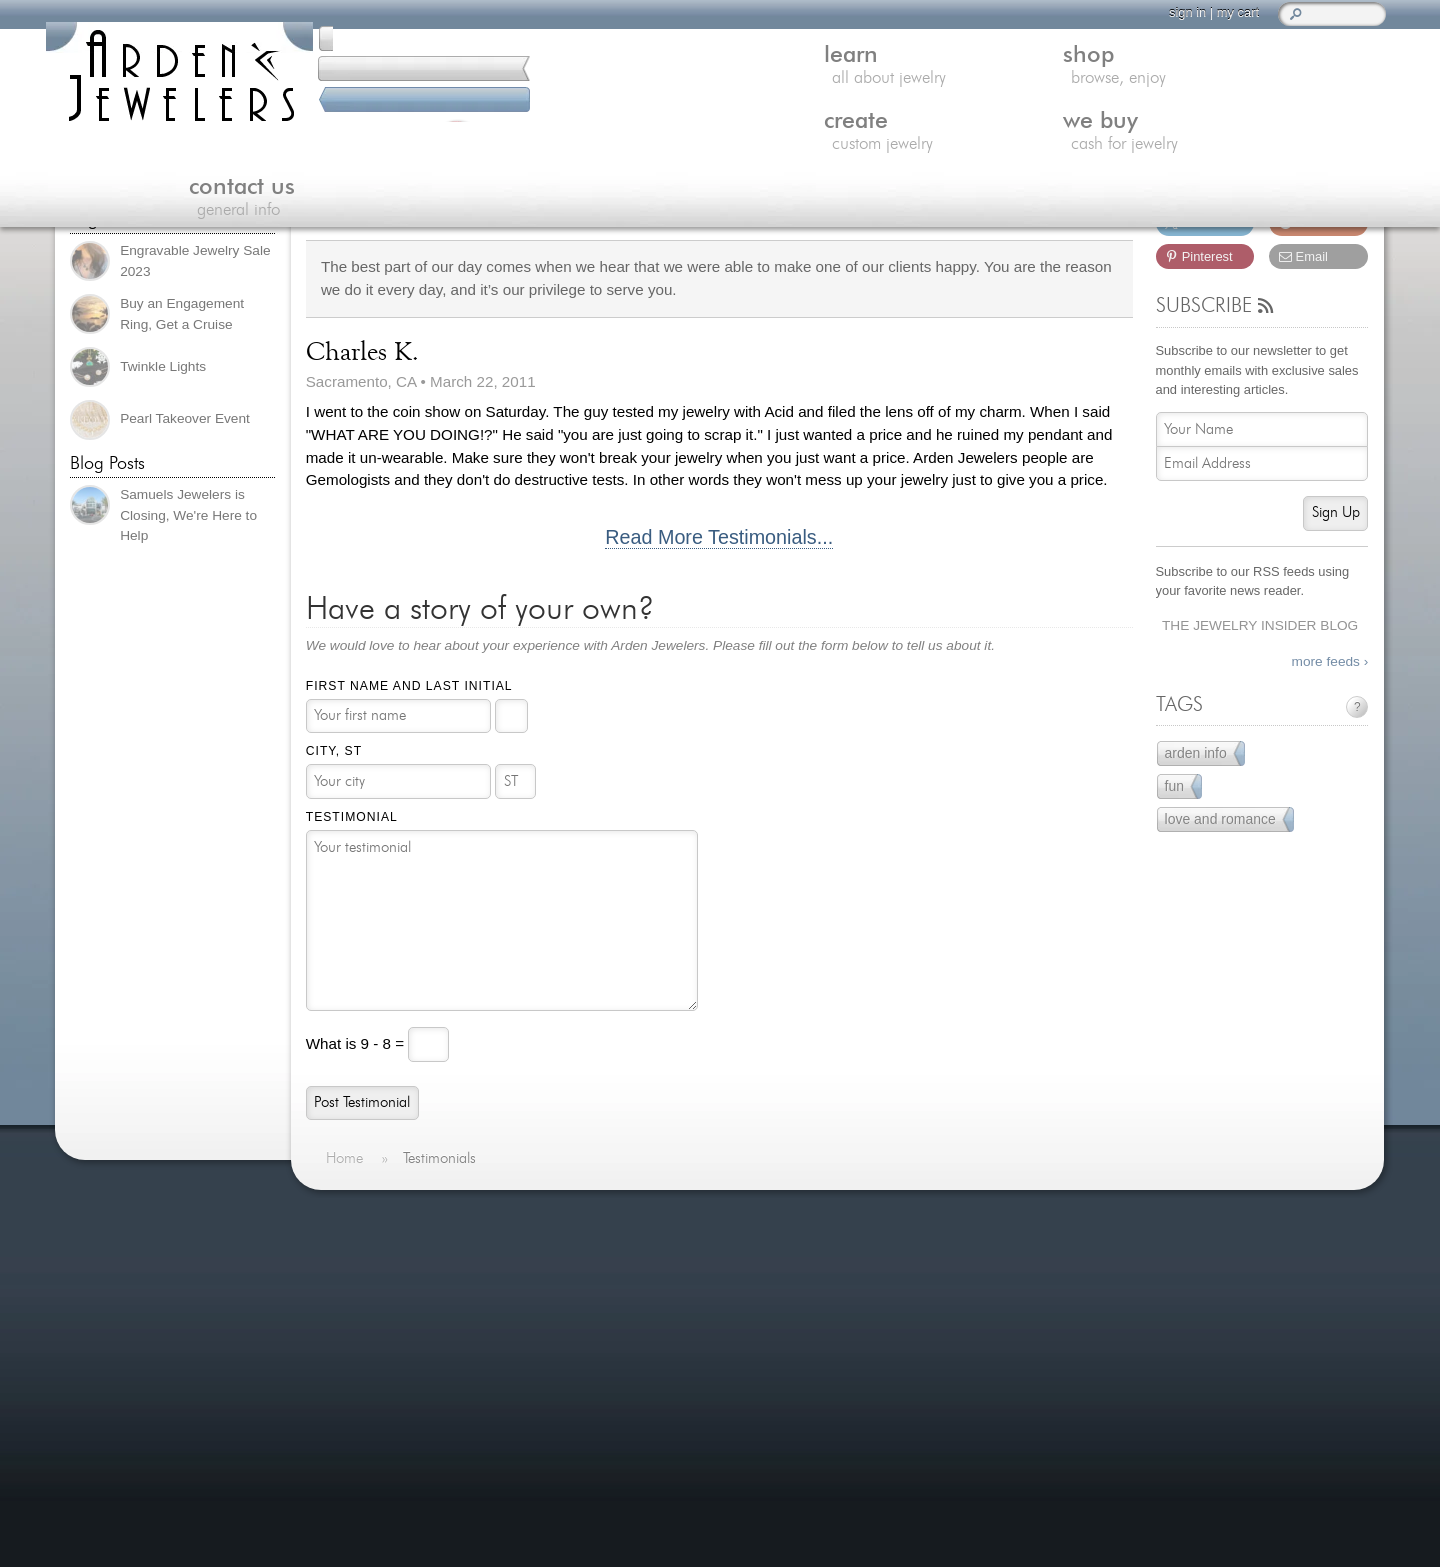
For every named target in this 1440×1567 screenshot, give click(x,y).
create (851, 73)
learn (424, 73)
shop (637, 73)
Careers (365, 1474)
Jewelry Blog (381, 1401)
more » (104, 1284)
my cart (1176, 12)
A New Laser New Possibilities (739, 1256)
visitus (1207, 1346)
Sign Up (1336, 512)
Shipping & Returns (403, 1450)
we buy (1065, 73)
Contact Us (375, 1377)
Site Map (368, 1499)
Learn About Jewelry (407, 1280)
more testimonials (170, 1362)
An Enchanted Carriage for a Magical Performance (729, 1385)
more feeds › (1330, 661)
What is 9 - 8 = (357, 1042)
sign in (1125, 12)
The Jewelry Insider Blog (1260, 625)
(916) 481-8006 (171, 142)
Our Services (382, 1426)
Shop (355, 1304)
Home (358, 1256)
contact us (1279, 73)
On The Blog (660, 1216)
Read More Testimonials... (719, 537)
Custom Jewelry (392, 1329)
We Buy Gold (382, 1353)
